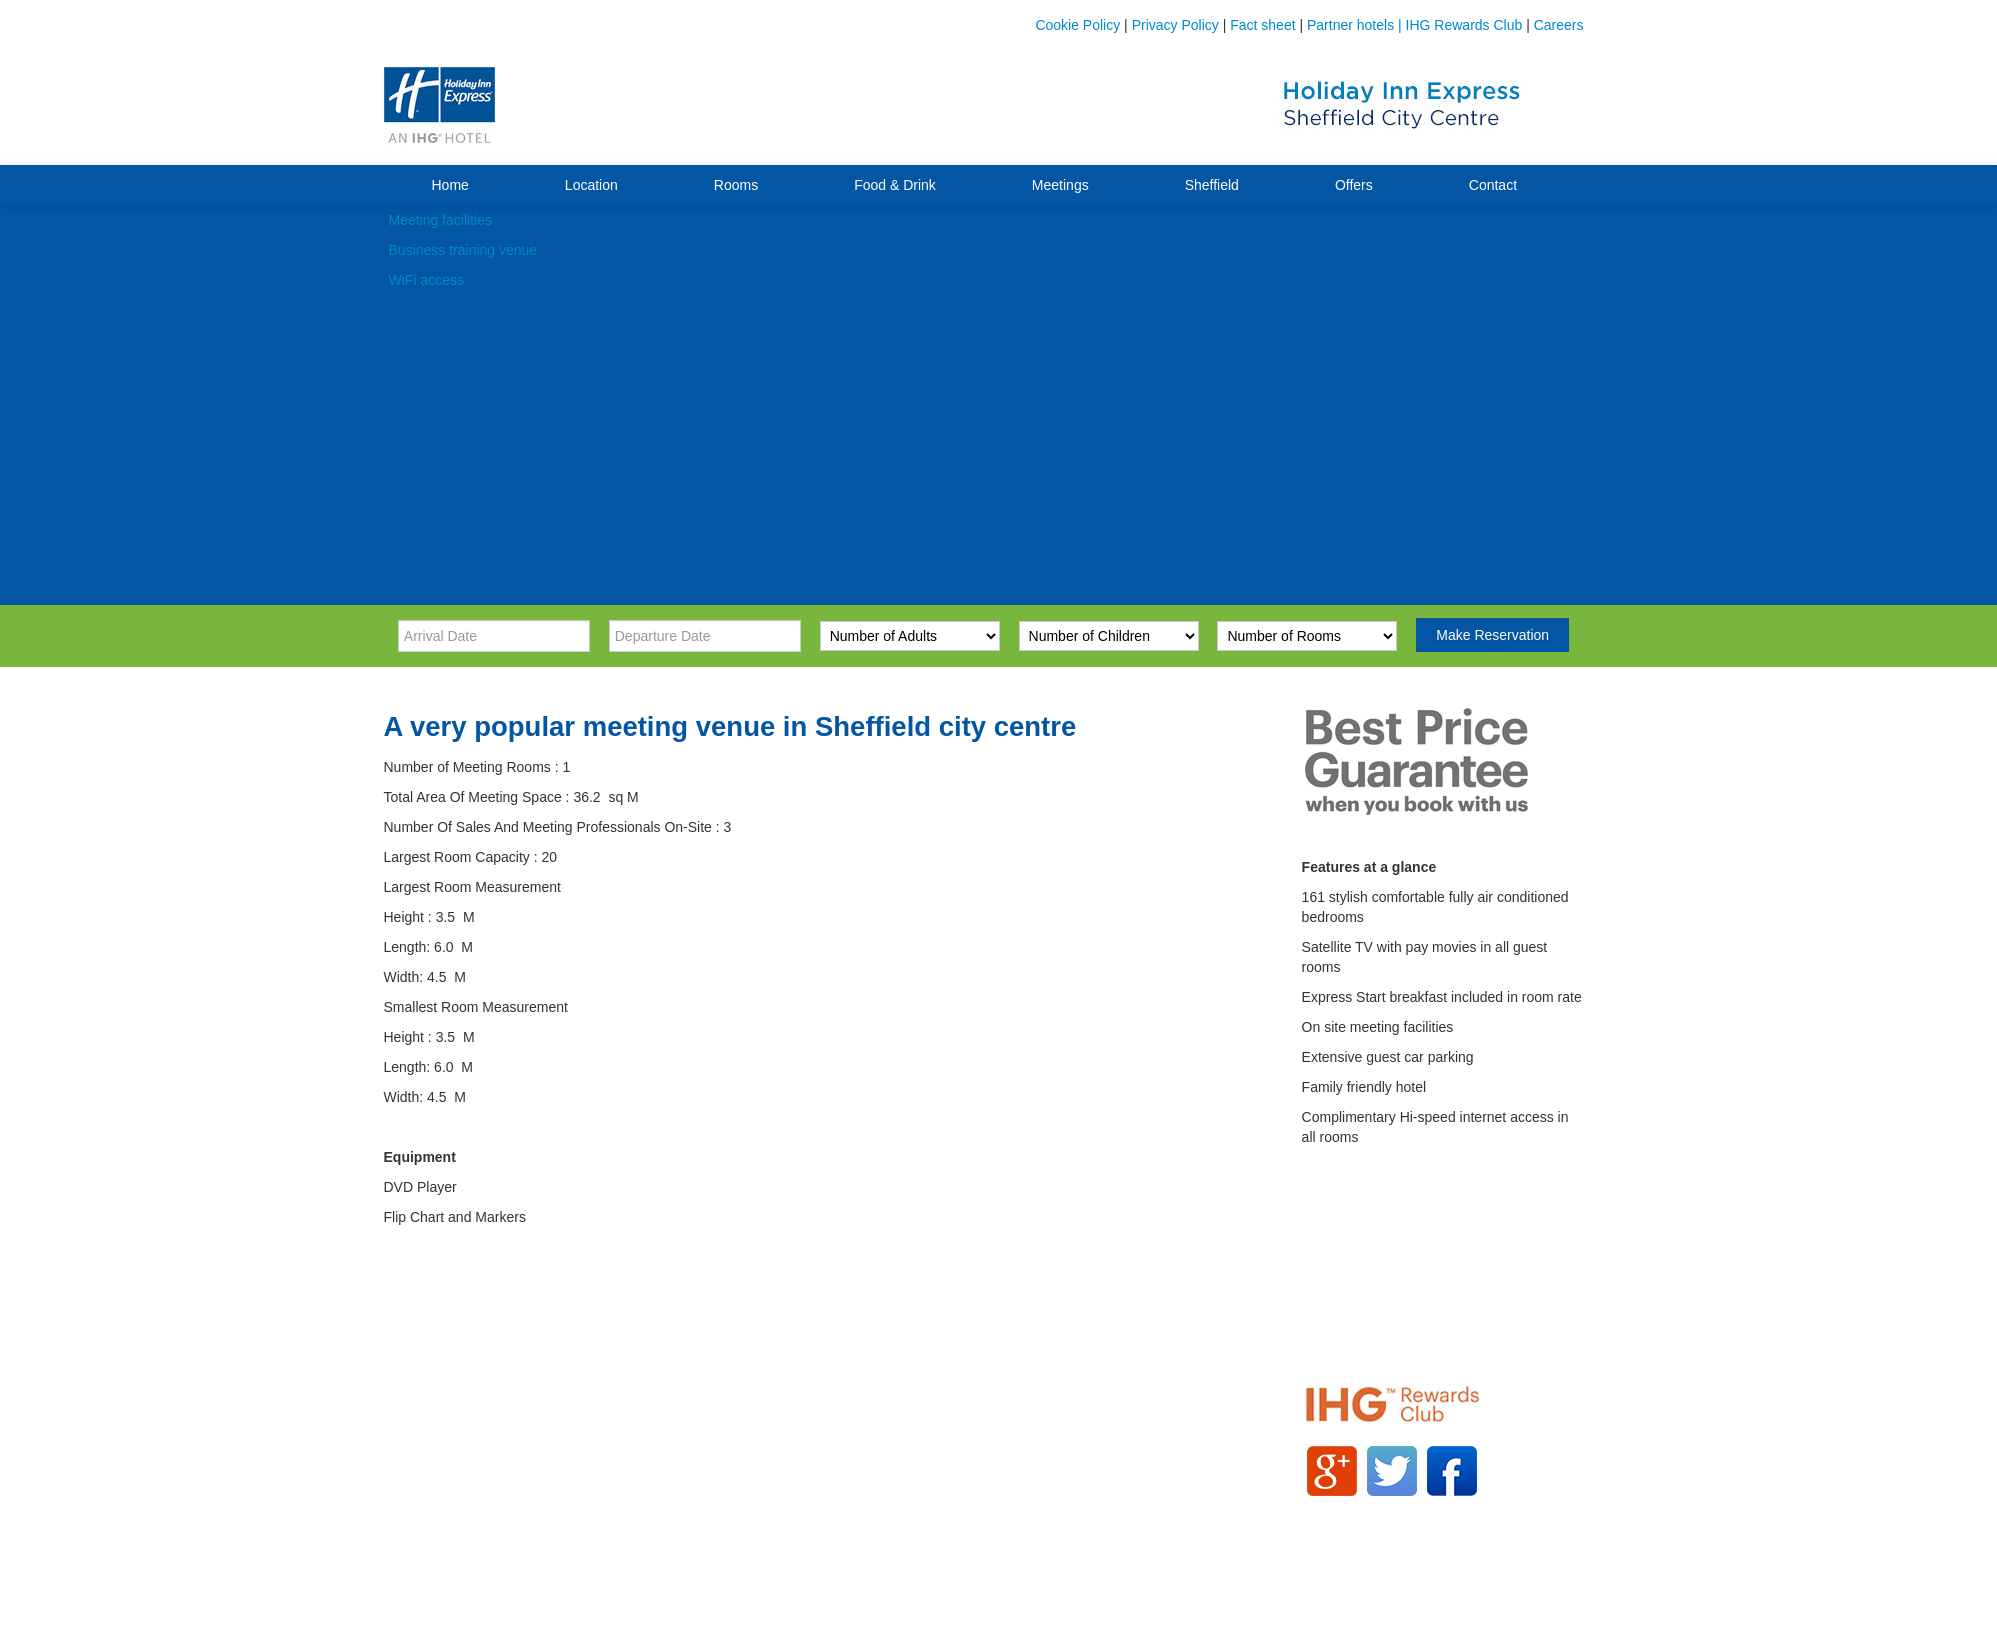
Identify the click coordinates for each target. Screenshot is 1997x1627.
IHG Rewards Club (1464, 25)
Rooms (736, 185)
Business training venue (463, 250)
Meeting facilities (441, 220)
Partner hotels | (1356, 25)
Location (591, 185)
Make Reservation (1492, 635)
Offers (1354, 185)
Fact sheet (1262, 25)
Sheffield (1212, 185)
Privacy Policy (1175, 25)
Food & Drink (895, 185)
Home (450, 185)
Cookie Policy (1077, 25)
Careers (1559, 25)
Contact (1493, 185)
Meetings (1060, 185)
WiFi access (426, 280)
